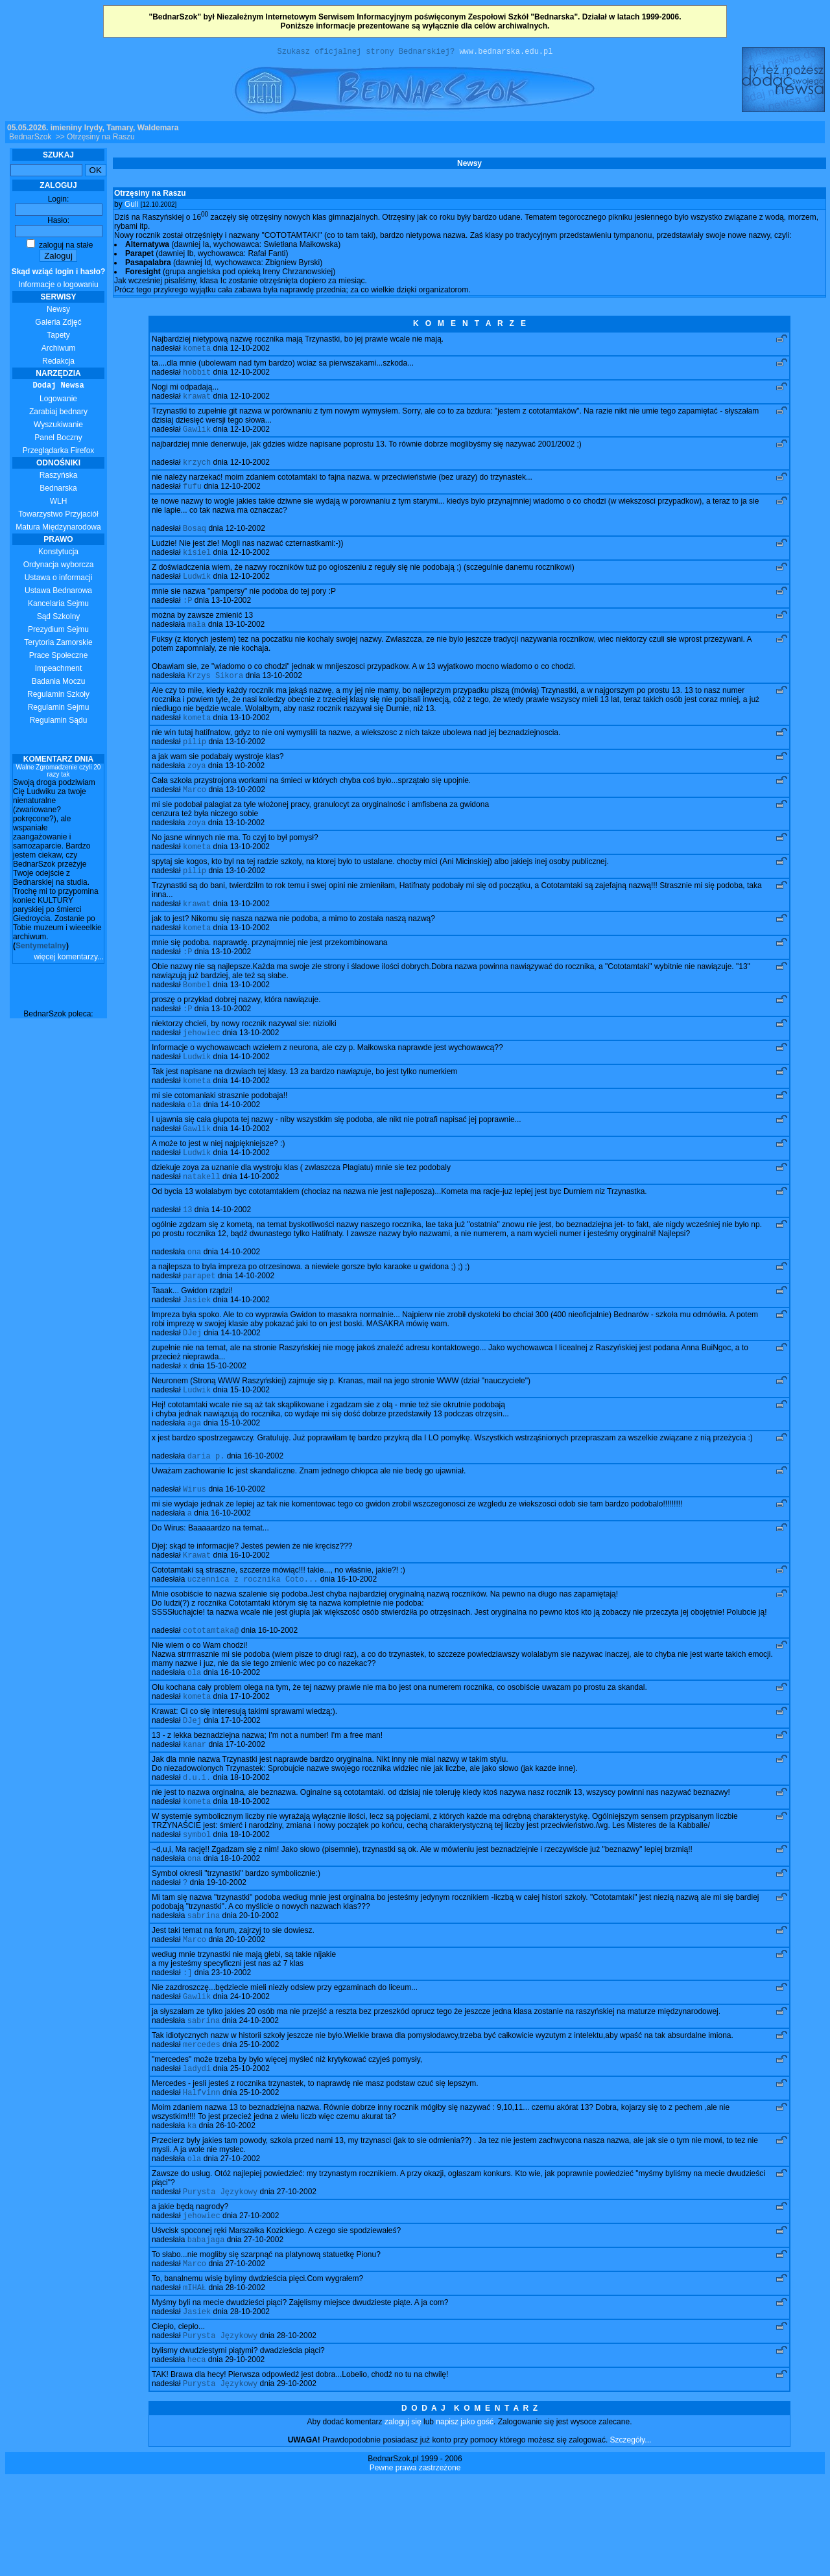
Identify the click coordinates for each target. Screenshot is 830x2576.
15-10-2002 (226, 1415)
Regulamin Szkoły (58, 696)
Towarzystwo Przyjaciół (58, 516)
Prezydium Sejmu (58, 631)
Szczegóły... (631, 2536)
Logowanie (58, 400)
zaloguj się (403, 2518)
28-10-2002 (245, 2378)
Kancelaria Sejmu (58, 605)
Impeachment (58, 670)
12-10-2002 (250, 351)
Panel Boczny (58, 439)
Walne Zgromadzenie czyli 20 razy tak (58, 773)
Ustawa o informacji (59, 579)
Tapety (58, 337)
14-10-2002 (250, 1092)
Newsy (58, 311)
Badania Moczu (59, 683)
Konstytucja (58, 553)
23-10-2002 (231, 2048)
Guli (131, 206)
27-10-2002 (240, 2243)
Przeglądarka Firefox (59, 452)
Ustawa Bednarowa (58, 592)
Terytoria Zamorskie (58, 644)
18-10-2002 (250, 1844)
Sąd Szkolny (58, 618)
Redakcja (58, 363)
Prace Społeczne (58, 657)
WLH (58, 503)
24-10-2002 (250, 2073)
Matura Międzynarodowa (58, 528)
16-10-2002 (263, 1509)
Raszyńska (59, 477)
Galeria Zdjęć (58, 324)
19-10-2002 (226, 1954)
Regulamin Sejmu (58, 709)
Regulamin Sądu (59, 722)
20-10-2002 (258, 1988)
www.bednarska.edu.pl (505, 52)
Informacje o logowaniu (59, 280)
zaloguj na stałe (60, 247)
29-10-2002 (245, 2454)
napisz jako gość (464, 2518)
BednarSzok (30, 138)
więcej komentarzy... (69, 958)
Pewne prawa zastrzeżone (415, 2564)
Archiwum (59, 350)
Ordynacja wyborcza (58, 566)
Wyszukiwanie (58, 426)
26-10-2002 (235, 2209)
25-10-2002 (259, 2124)
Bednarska (58, 490)
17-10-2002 (250, 1759)
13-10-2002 (231, 615)
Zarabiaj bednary (58, 413)
